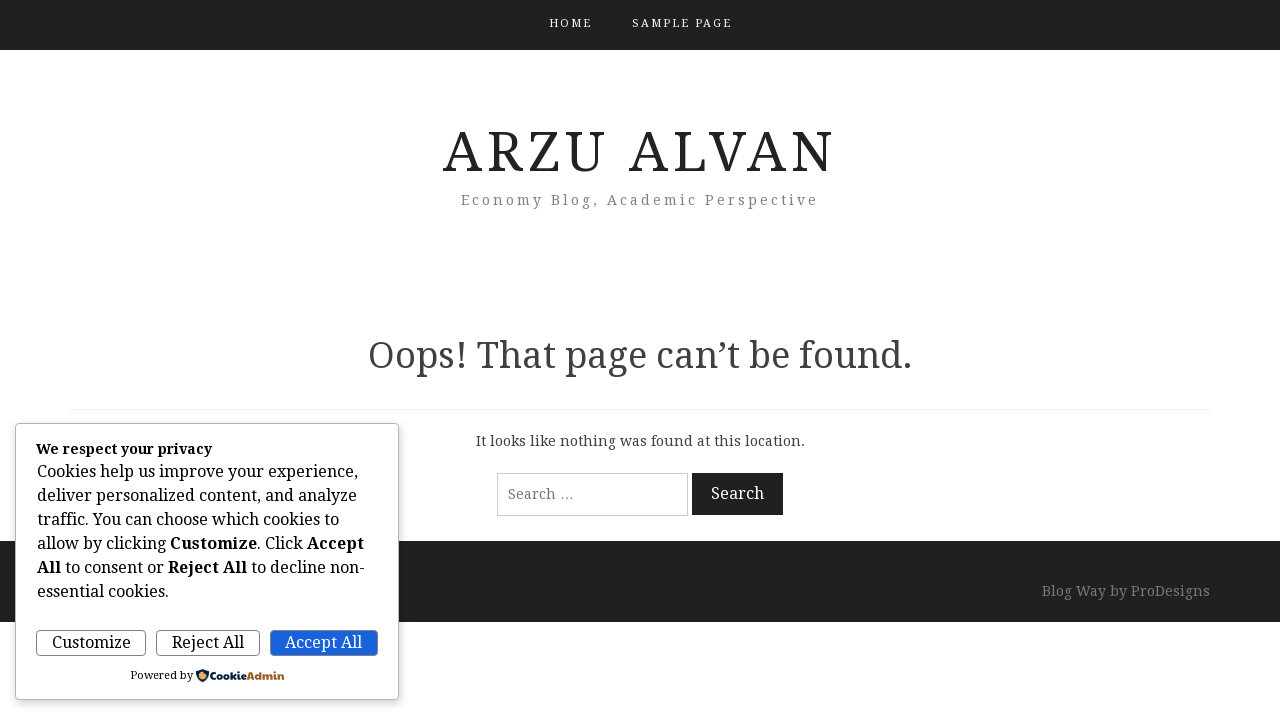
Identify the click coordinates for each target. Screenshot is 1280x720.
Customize (91, 642)
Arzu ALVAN (640, 152)
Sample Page (682, 23)
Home (570, 23)
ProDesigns (1170, 591)
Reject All (208, 642)
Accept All (323, 642)
